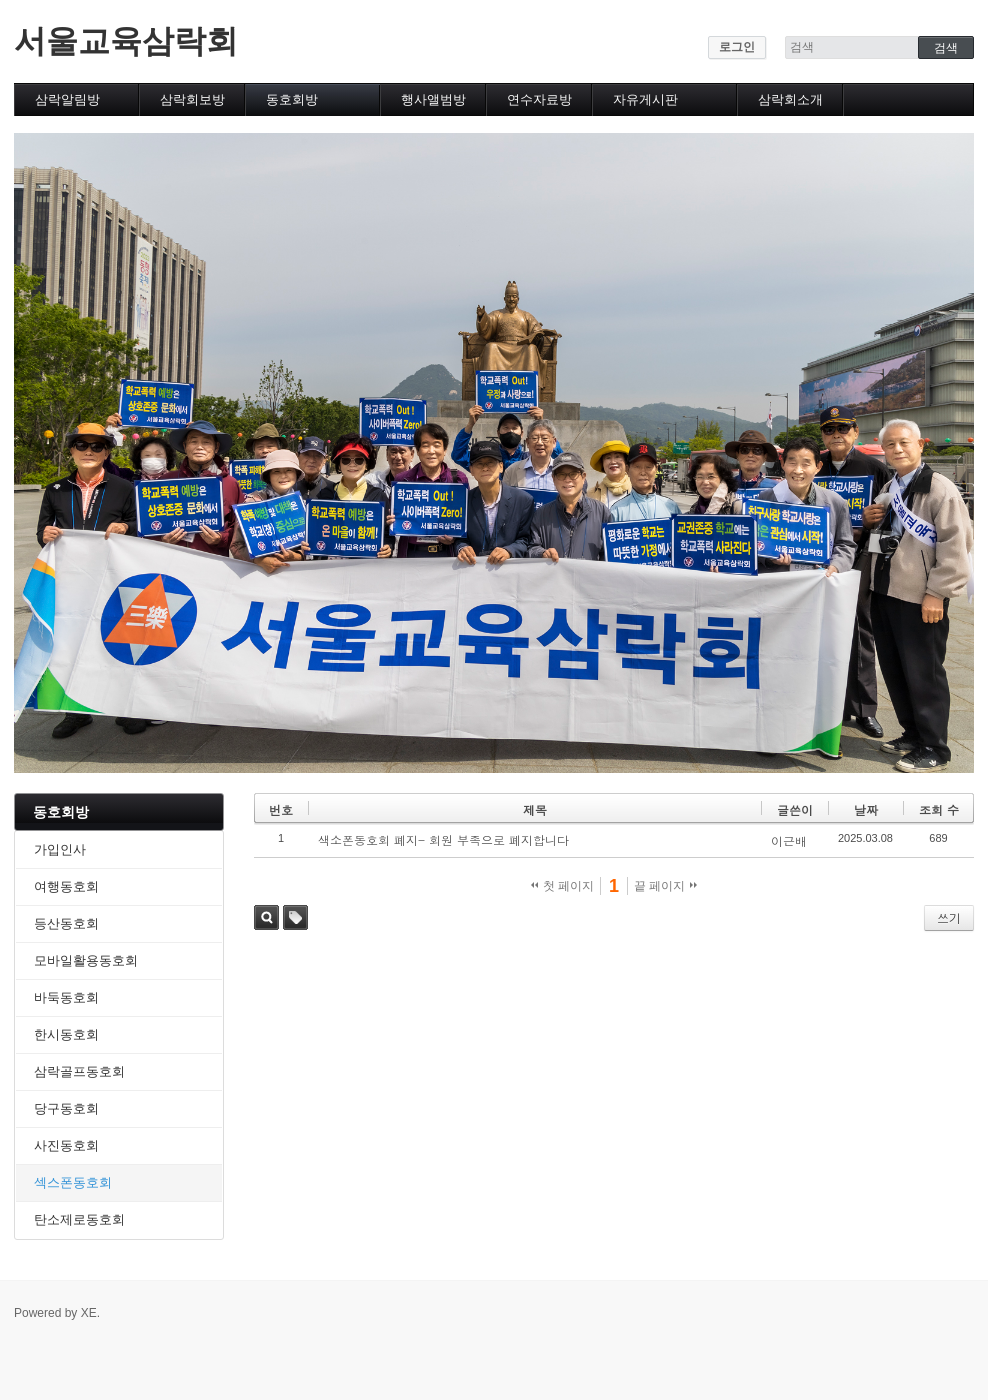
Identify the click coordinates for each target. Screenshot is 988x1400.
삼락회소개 (790, 99)
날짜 (866, 809)
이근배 (789, 840)
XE (89, 1313)
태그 (295, 917)
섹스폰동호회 (73, 1182)
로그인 (737, 47)
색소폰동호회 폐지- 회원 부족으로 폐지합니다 (443, 839)
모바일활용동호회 (86, 960)
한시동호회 (66, 1034)
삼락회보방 (192, 99)
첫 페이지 (562, 886)
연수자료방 (539, 99)
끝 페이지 (665, 886)
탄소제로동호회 (79, 1219)
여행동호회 (66, 886)
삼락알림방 (67, 99)
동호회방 (292, 99)
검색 (266, 917)
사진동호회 (66, 1145)
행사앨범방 (433, 99)
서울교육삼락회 (126, 41)
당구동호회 (66, 1108)
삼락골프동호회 (79, 1071)
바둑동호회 (66, 997)
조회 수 (939, 809)
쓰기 (949, 917)
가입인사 (60, 849)
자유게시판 (645, 99)
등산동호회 (66, 923)
